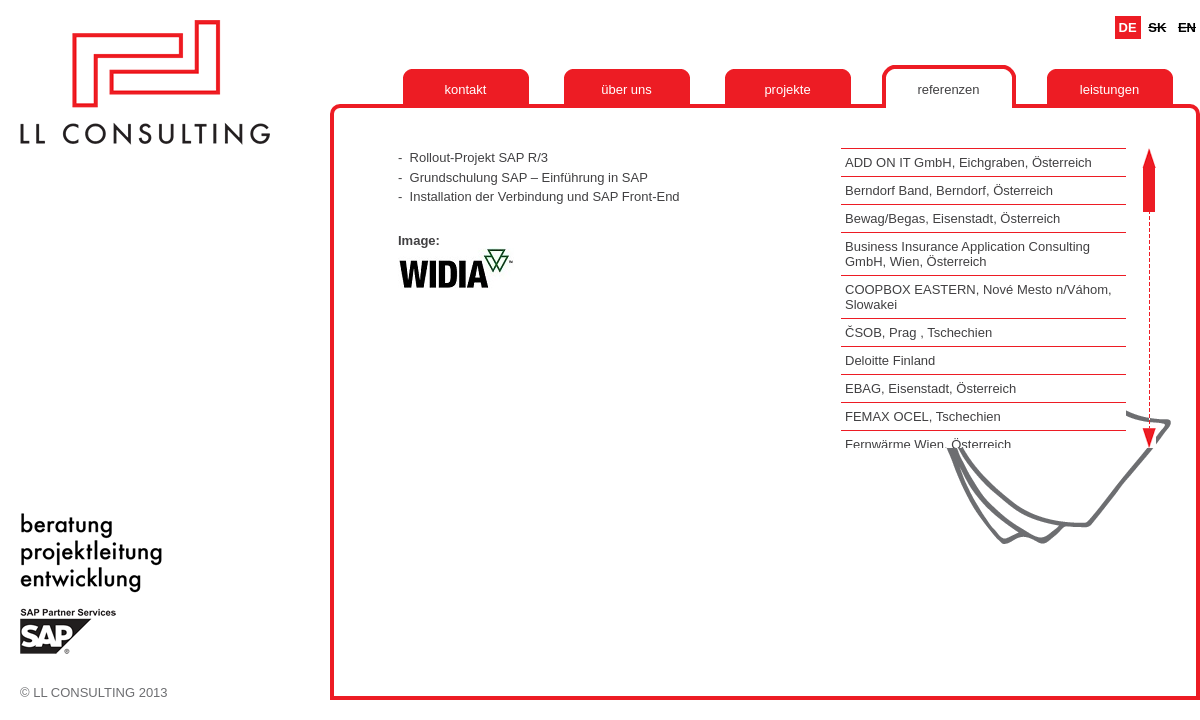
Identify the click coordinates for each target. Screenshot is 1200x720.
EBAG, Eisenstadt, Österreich (930, 388)
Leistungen (1109, 89)
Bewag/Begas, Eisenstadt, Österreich (952, 218)
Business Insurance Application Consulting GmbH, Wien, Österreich (967, 254)
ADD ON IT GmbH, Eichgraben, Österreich (968, 162)
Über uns (626, 89)
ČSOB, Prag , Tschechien (918, 332)
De (1128, 27)
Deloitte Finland (890, 360)
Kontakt (466, 89)
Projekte (787, 89)
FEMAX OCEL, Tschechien (923, 416)
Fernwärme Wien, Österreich (928, 444)
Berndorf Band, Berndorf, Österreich (949, 190)
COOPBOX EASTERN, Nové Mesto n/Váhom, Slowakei (978, 297)
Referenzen (948, 89)
